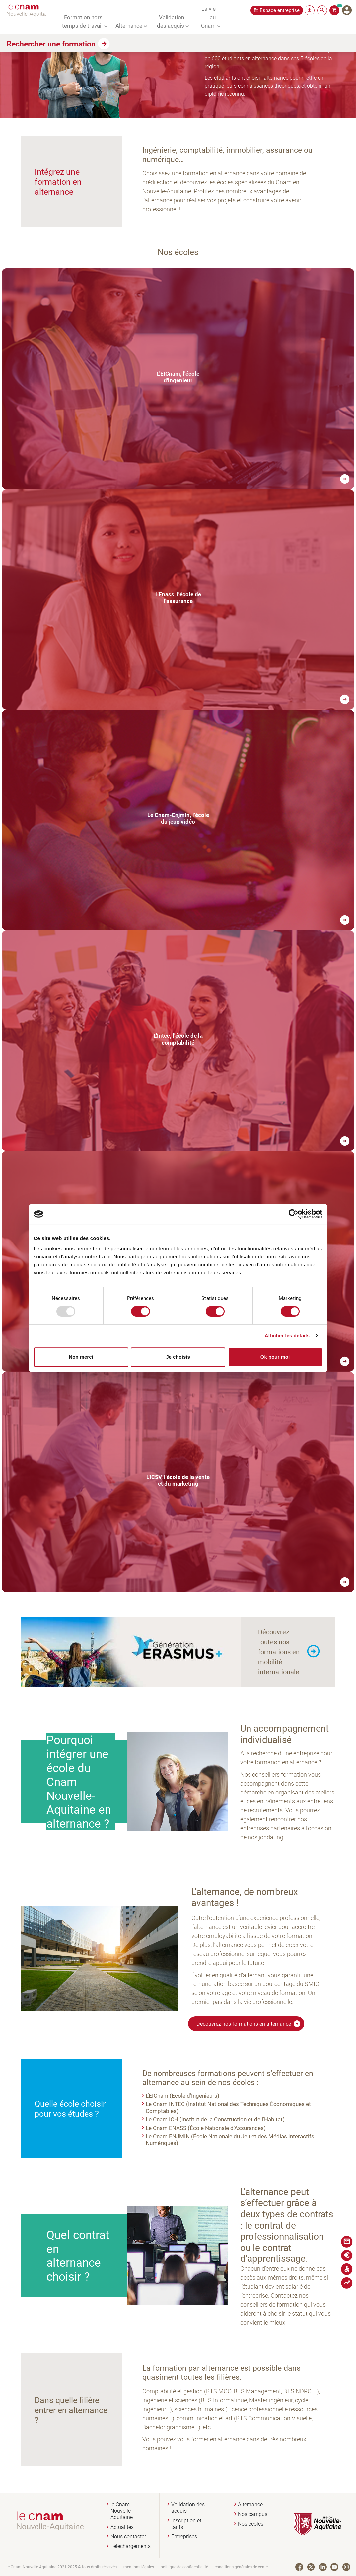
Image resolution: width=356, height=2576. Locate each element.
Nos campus (252, 2514)
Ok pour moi (275, 1357)
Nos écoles (250, 2524)
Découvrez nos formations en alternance (248, 2024)
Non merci (81, 1357)
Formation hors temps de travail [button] (82, 21)
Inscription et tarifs (186, 2523)
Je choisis (178, 1357)
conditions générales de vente (241, 2566)
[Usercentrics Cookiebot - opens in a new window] (293, 1214)
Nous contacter (128, 2536)
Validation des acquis (188, 2507)
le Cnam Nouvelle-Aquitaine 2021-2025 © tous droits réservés (62, 2566)
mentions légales (138, 2566)
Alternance (250, 2504)
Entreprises (184, 2536)
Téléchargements (130, 2546)
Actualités (122, 2527)
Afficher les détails (287, 1335)
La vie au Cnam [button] (208, 17)
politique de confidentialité (184, 2566)
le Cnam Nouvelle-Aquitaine (121, 2510)
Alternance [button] (128, 25)
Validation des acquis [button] (170, 21)
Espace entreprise (280, 10)
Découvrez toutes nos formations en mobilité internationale (279, 1651)
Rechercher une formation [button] (51, 43)
